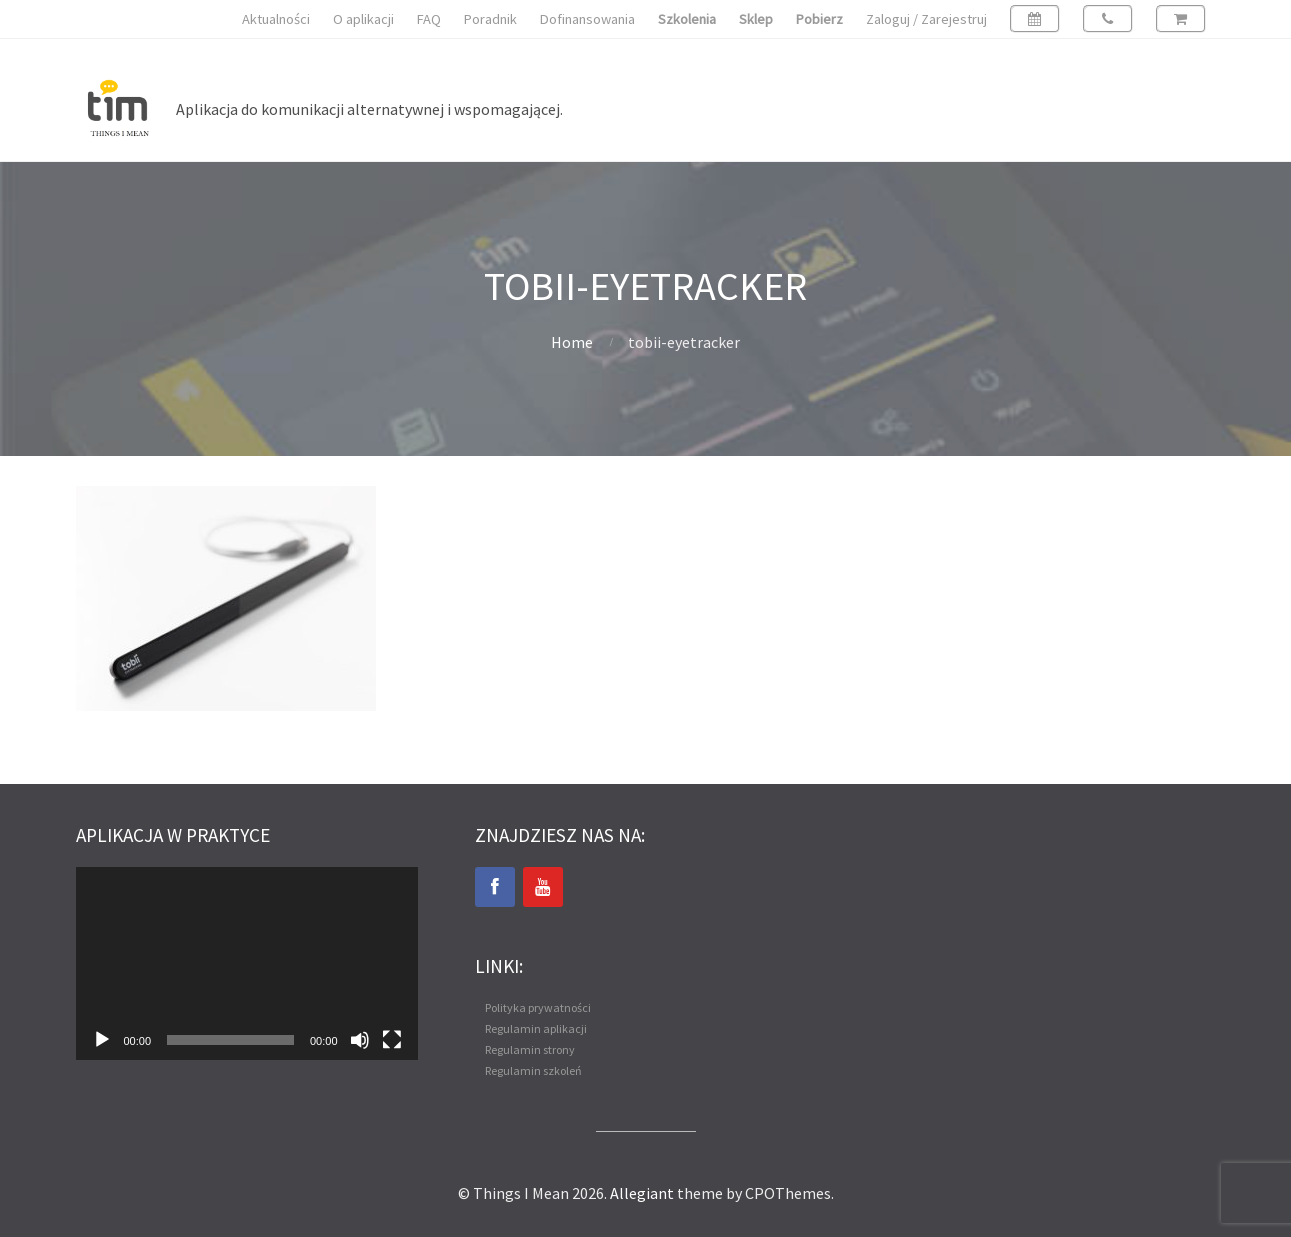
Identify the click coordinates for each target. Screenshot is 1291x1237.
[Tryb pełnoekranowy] (392, 1040)
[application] (247, 963)
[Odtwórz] (102, 1040)
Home (572, 342)
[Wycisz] (360, 1040)
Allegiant (642, 1193)
